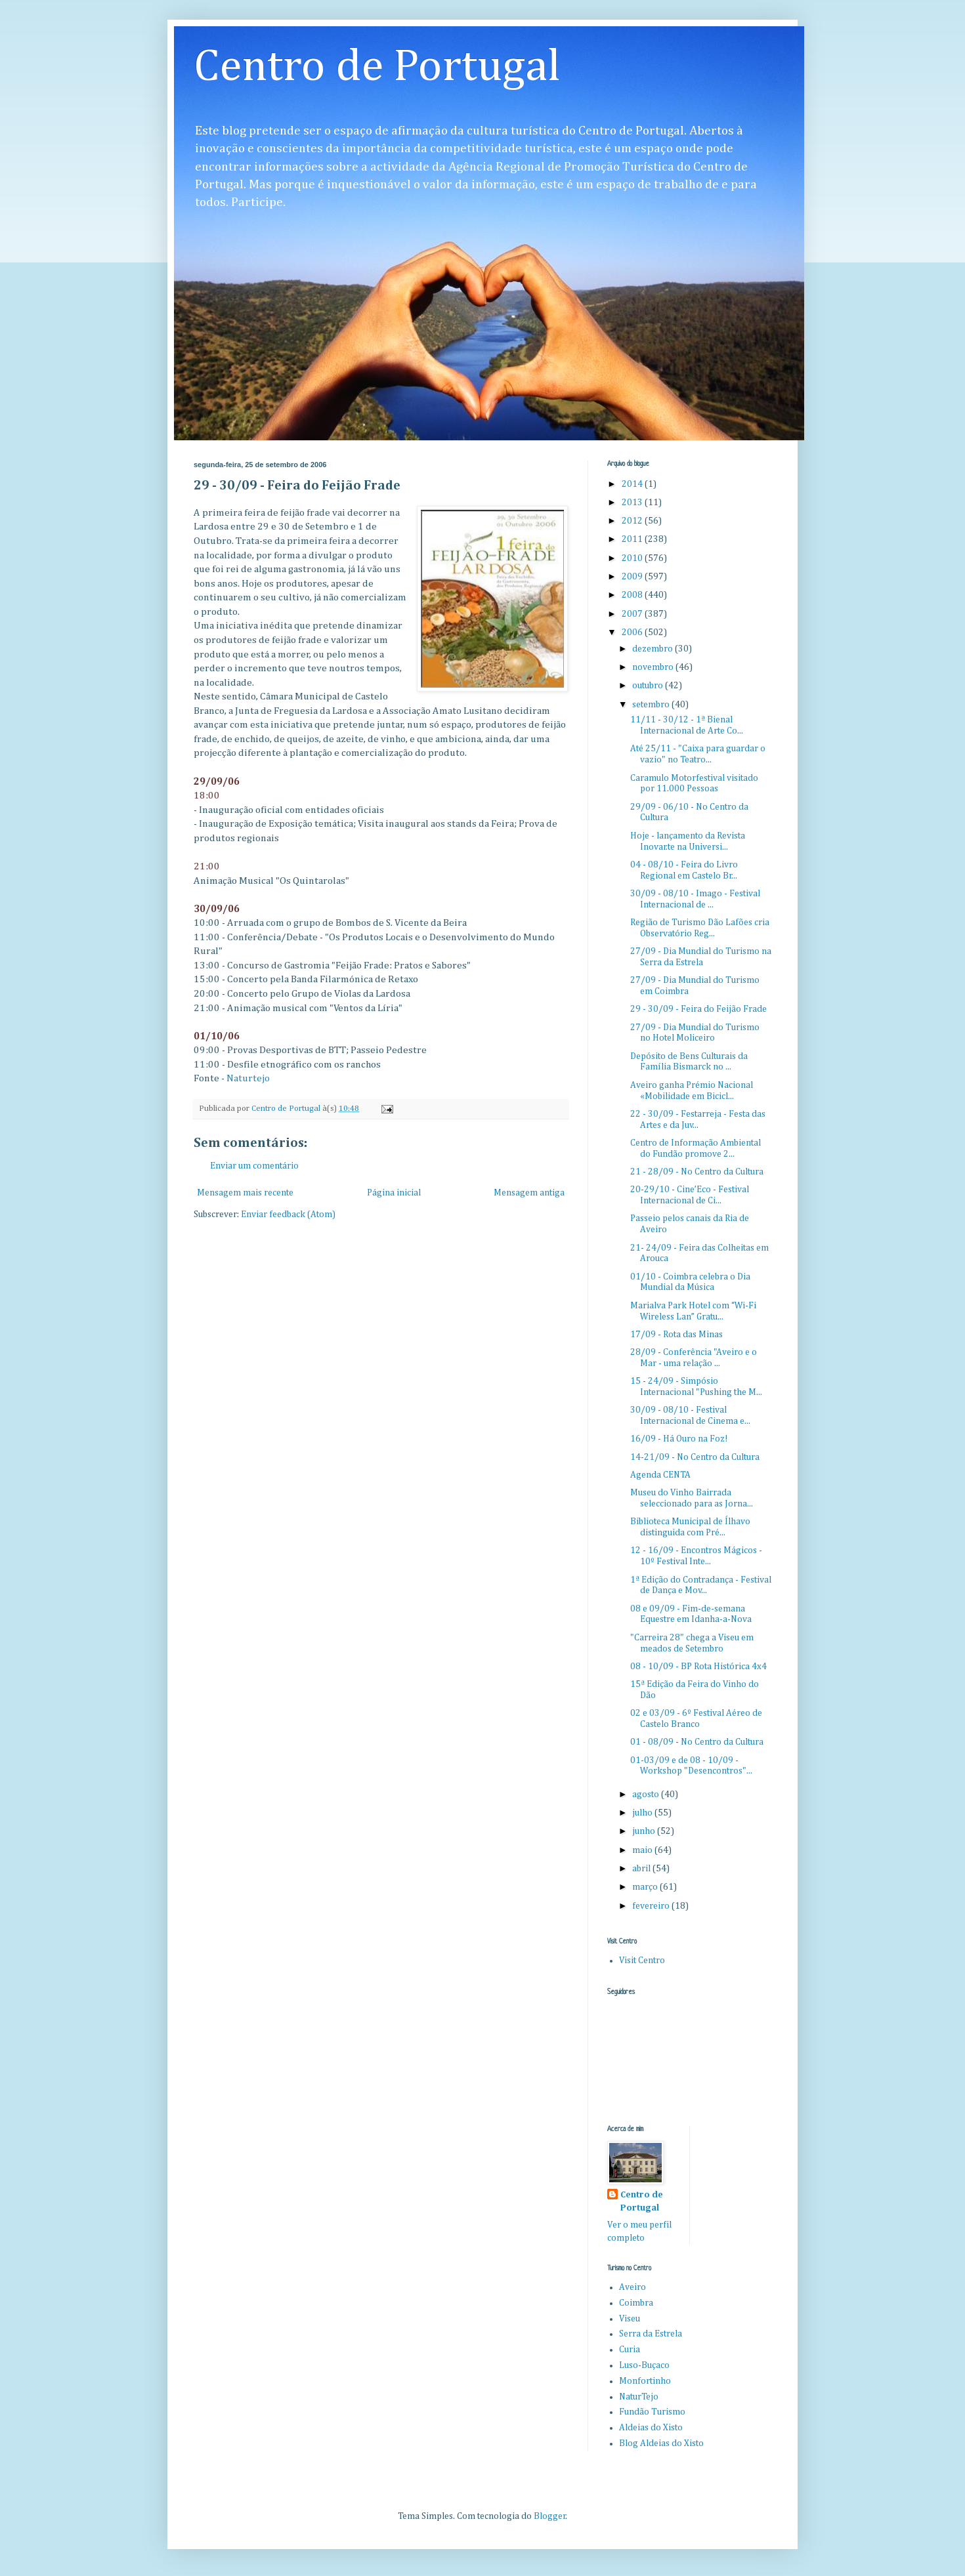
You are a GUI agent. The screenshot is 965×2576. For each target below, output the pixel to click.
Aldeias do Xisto (651, 2427)
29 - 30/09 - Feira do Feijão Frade (698, 1009)
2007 (633, 614)
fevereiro (652, 1906)
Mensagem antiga (529, 1192)
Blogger (550, 2516)
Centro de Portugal (377, 68)
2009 (633, 576)
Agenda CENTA (660, 1475)
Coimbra (636, 2303)
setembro (652, 704)
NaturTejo (638, 2396)
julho (643, 1813)
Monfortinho (645, 2381)
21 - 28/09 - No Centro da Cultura (696, 1171)
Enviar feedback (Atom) (288, 1214)
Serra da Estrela (650, 2333)
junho (644, 1831)
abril (642, 1868)
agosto (646, 1794)
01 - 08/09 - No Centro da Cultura (696, 1742)
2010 (633, 558)
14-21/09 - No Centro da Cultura (695, 1457)
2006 (633, 632)
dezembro (653, 649)
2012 (633, 521)
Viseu (629, 2318)
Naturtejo (248, 1078)
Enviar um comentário (254, 1166)
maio (643, 1850)
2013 (633, 502)
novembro (654, 667)
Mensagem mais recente (245, 1192)
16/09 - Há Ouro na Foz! (679, 1439)
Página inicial (394, 1192)
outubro (648, 685)
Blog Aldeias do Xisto (661, 2443)
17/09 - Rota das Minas (676, 1334)
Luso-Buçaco (644, 2365)
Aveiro (632, 2287)
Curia (629, 2349)
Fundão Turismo (652, 2412)
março (646, 1887)
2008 (633, 595)
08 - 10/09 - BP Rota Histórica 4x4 (698, 1666)
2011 (633, 539)
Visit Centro (642, 1960)
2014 (633, 484)
